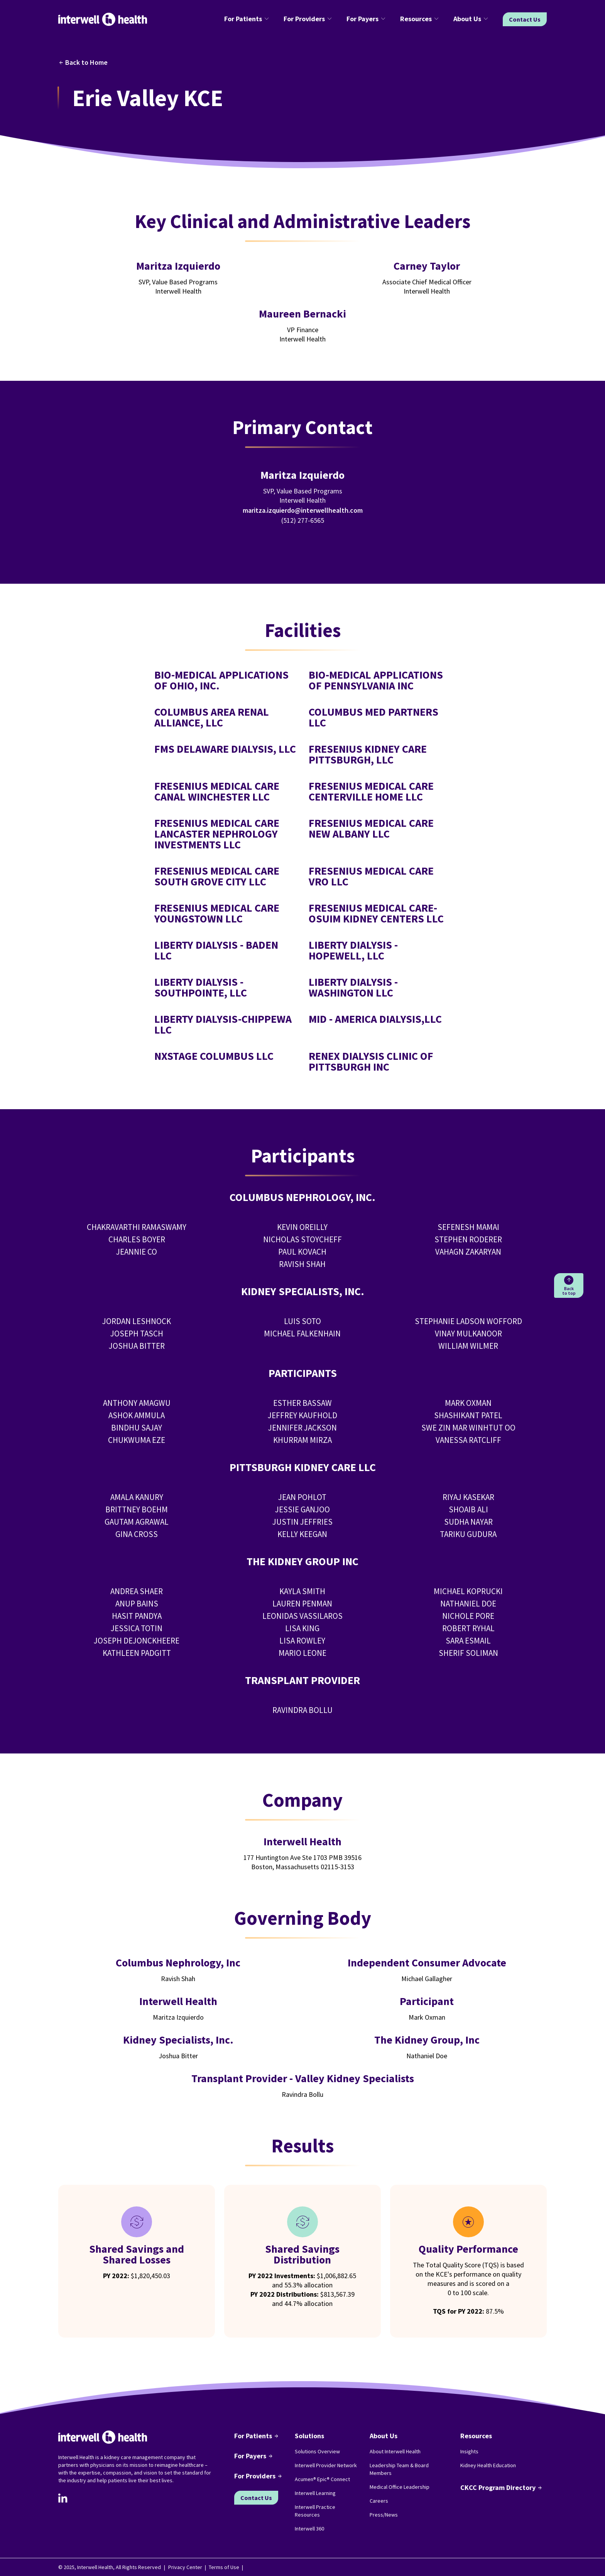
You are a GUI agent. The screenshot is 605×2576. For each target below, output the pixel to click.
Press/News (384, 2514)
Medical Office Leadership (399, 2486)
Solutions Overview (317, 2451)
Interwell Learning (315, 2493)
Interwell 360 (309, 2528)
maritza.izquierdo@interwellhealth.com (303, 510)
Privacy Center (185, 2567)
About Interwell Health (395, 2451)
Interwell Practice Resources (315, 2510)
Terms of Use (224, 2567)
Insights (469, 2451)
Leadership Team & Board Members (399, 2469)
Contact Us (525, 19)
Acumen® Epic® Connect (322, 2479)
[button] (247, 19)
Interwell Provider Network (326, 2465)
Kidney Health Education (488, 2465)
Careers (379, 2500)
